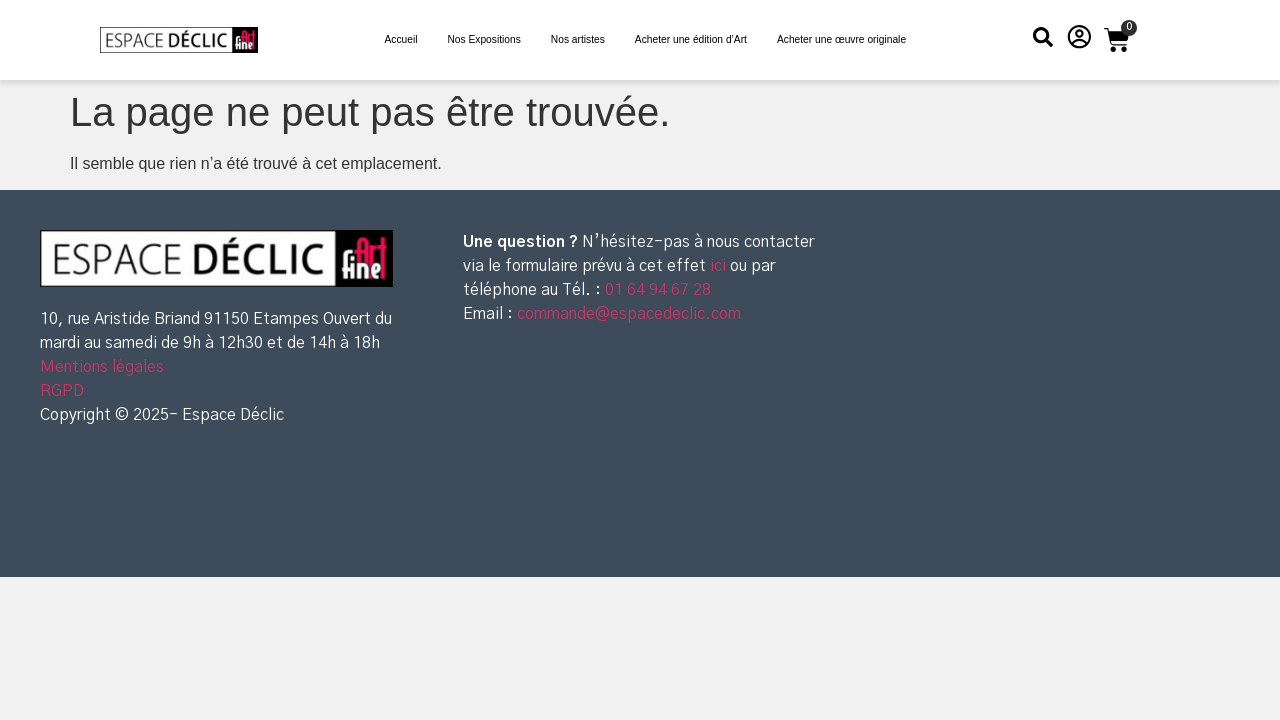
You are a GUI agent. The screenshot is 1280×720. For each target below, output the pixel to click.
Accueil (400, 39)
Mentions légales (102, 367)
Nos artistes (578, 39)
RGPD (62, 391)
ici (720, 266)
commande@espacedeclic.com (629, 314)
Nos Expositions (483, 39)
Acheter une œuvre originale (841, 39)
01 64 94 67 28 (656, 290)
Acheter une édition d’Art (691, 39)
